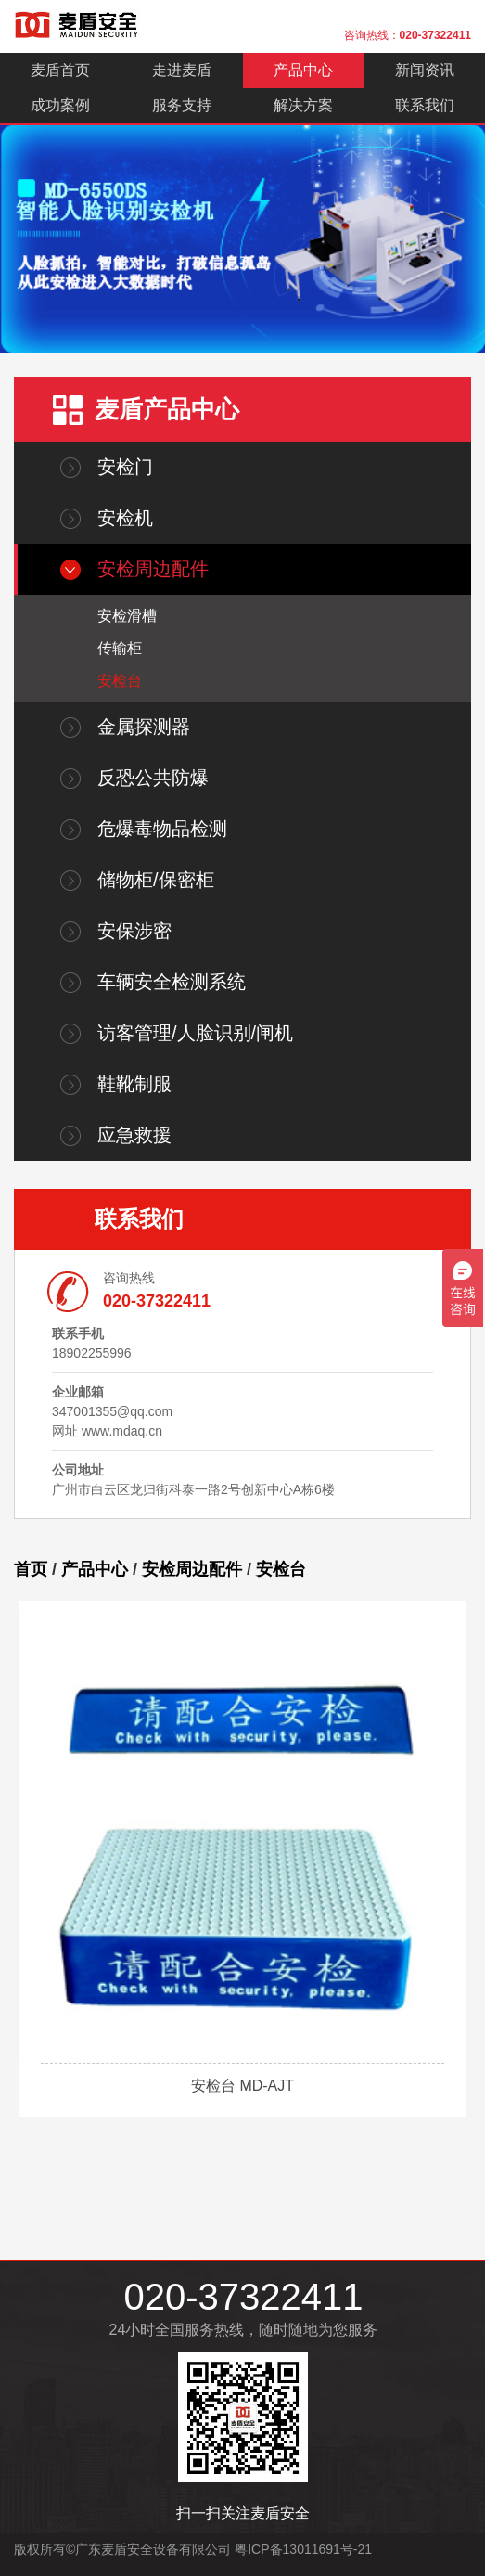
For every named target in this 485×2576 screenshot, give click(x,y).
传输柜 (119, 648)
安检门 (125, 467)
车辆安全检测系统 (171, 982)
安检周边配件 (153, 569)
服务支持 (181, 105)
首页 (30, 1569)
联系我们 (424, 105)
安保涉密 (134, 931)
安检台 (119, 681)
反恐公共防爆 (153, 777)
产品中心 (303, 70)
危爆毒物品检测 (162, 828)
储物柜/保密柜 (155, 879)
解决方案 (303, 105)
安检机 (125, 518)
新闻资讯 (424, 70)
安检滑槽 (127, 616)
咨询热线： (407, 35)
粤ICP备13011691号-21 (303, 2549)
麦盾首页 (60, 70)
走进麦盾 (181, 70)
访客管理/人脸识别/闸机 (195, 1033)
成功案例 (60, 105)
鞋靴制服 (134, 1084)
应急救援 (134, 1135)
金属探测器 (143, 726)
